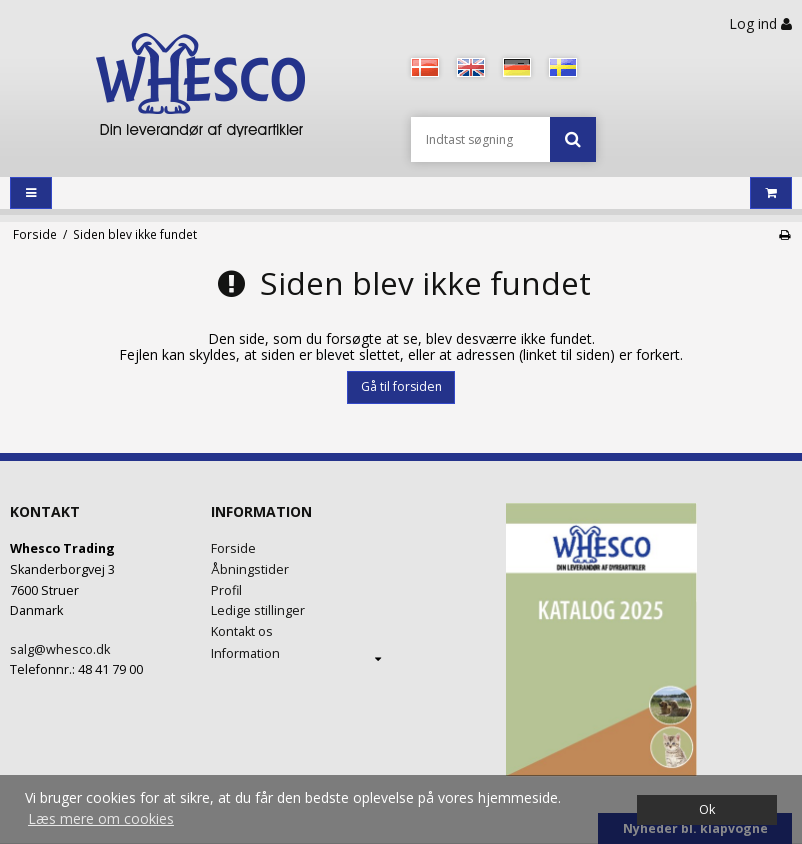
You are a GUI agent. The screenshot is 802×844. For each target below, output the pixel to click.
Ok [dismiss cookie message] (707, 809)
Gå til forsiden (401, 386)
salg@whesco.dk (60, 649)
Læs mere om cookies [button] (101, 818)
